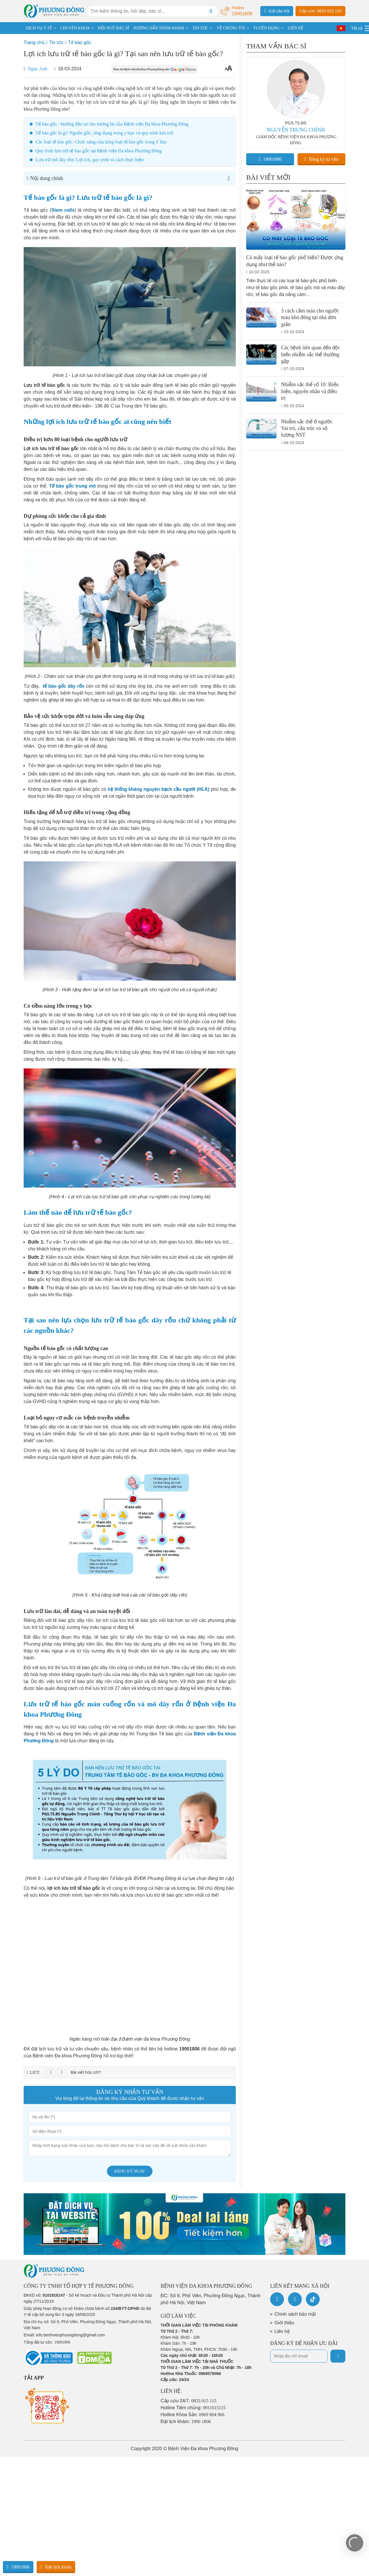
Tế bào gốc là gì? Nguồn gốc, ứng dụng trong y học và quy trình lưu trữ (104, 132)
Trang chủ (34, 42)
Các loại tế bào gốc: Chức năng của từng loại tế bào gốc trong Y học (101, 141)
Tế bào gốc (79, 42)
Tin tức (56, 42)
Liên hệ (282, 2331)
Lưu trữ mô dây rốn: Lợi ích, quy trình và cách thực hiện (89, 159)
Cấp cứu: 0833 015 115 (320, 11)
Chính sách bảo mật (295, 2314)
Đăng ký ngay (129, 2171)
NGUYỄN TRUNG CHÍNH (296, 130)
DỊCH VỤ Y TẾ (39, 28)
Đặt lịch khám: (186, 2421)
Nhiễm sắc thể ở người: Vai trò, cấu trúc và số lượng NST (307, 428)
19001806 (270, 159)
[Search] (210, 11)
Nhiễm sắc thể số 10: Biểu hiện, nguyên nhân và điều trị (310, 391)
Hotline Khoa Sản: (193, 2414)
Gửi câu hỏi (276, 10)
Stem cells (63, 210)
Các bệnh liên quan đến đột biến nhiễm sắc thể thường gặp (310, 354)
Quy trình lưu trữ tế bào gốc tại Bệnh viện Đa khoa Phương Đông (98, 150)
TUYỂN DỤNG (266, 28)
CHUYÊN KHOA (75, 28)
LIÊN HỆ (295, 28)
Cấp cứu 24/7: (188, 2400)
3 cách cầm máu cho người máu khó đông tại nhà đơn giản (309, 317)
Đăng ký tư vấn (321, 159)
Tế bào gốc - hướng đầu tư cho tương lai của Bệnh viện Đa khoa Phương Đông (112, 124)
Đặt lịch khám (55, 2566)
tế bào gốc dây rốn (63, 686)
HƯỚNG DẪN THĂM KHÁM (158, 28)
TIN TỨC (200, 28)
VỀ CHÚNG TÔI (231, 28)
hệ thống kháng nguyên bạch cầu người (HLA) (158, 789)
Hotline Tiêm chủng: (193, 2407)
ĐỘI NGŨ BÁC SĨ (113, 28)
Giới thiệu (284, 2322)
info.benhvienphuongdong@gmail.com (70, 2335)
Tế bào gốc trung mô (72, 486)
